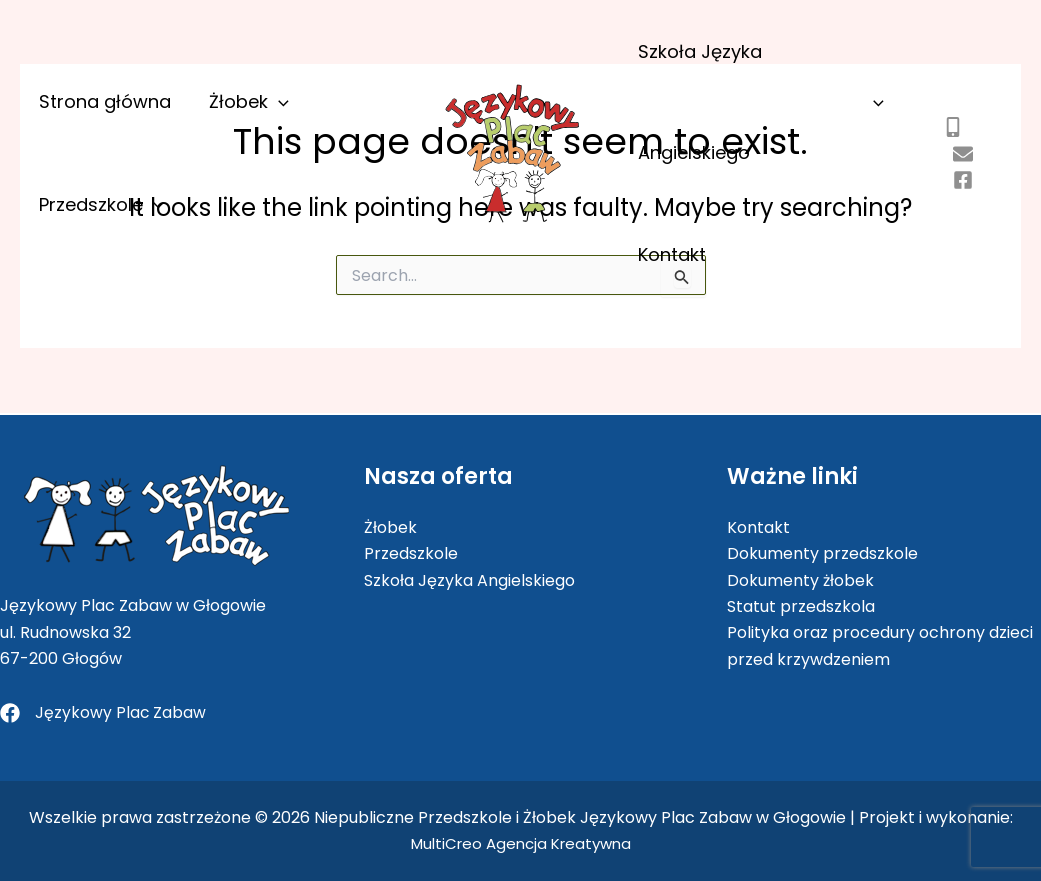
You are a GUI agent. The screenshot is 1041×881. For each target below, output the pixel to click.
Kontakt (663, 282)
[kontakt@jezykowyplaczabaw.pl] (956, 172)
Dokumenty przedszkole (822, 553)
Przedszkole (350, 171)
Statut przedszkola (801, 606)
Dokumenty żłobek (800, 579)
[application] (257, 171)
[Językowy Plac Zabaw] (103, 713)
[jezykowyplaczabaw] (956, 198)
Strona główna (102, 171)
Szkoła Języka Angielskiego (757, 111)
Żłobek (228, 171)
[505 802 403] (946, 146)
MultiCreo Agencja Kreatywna (521, 843)
